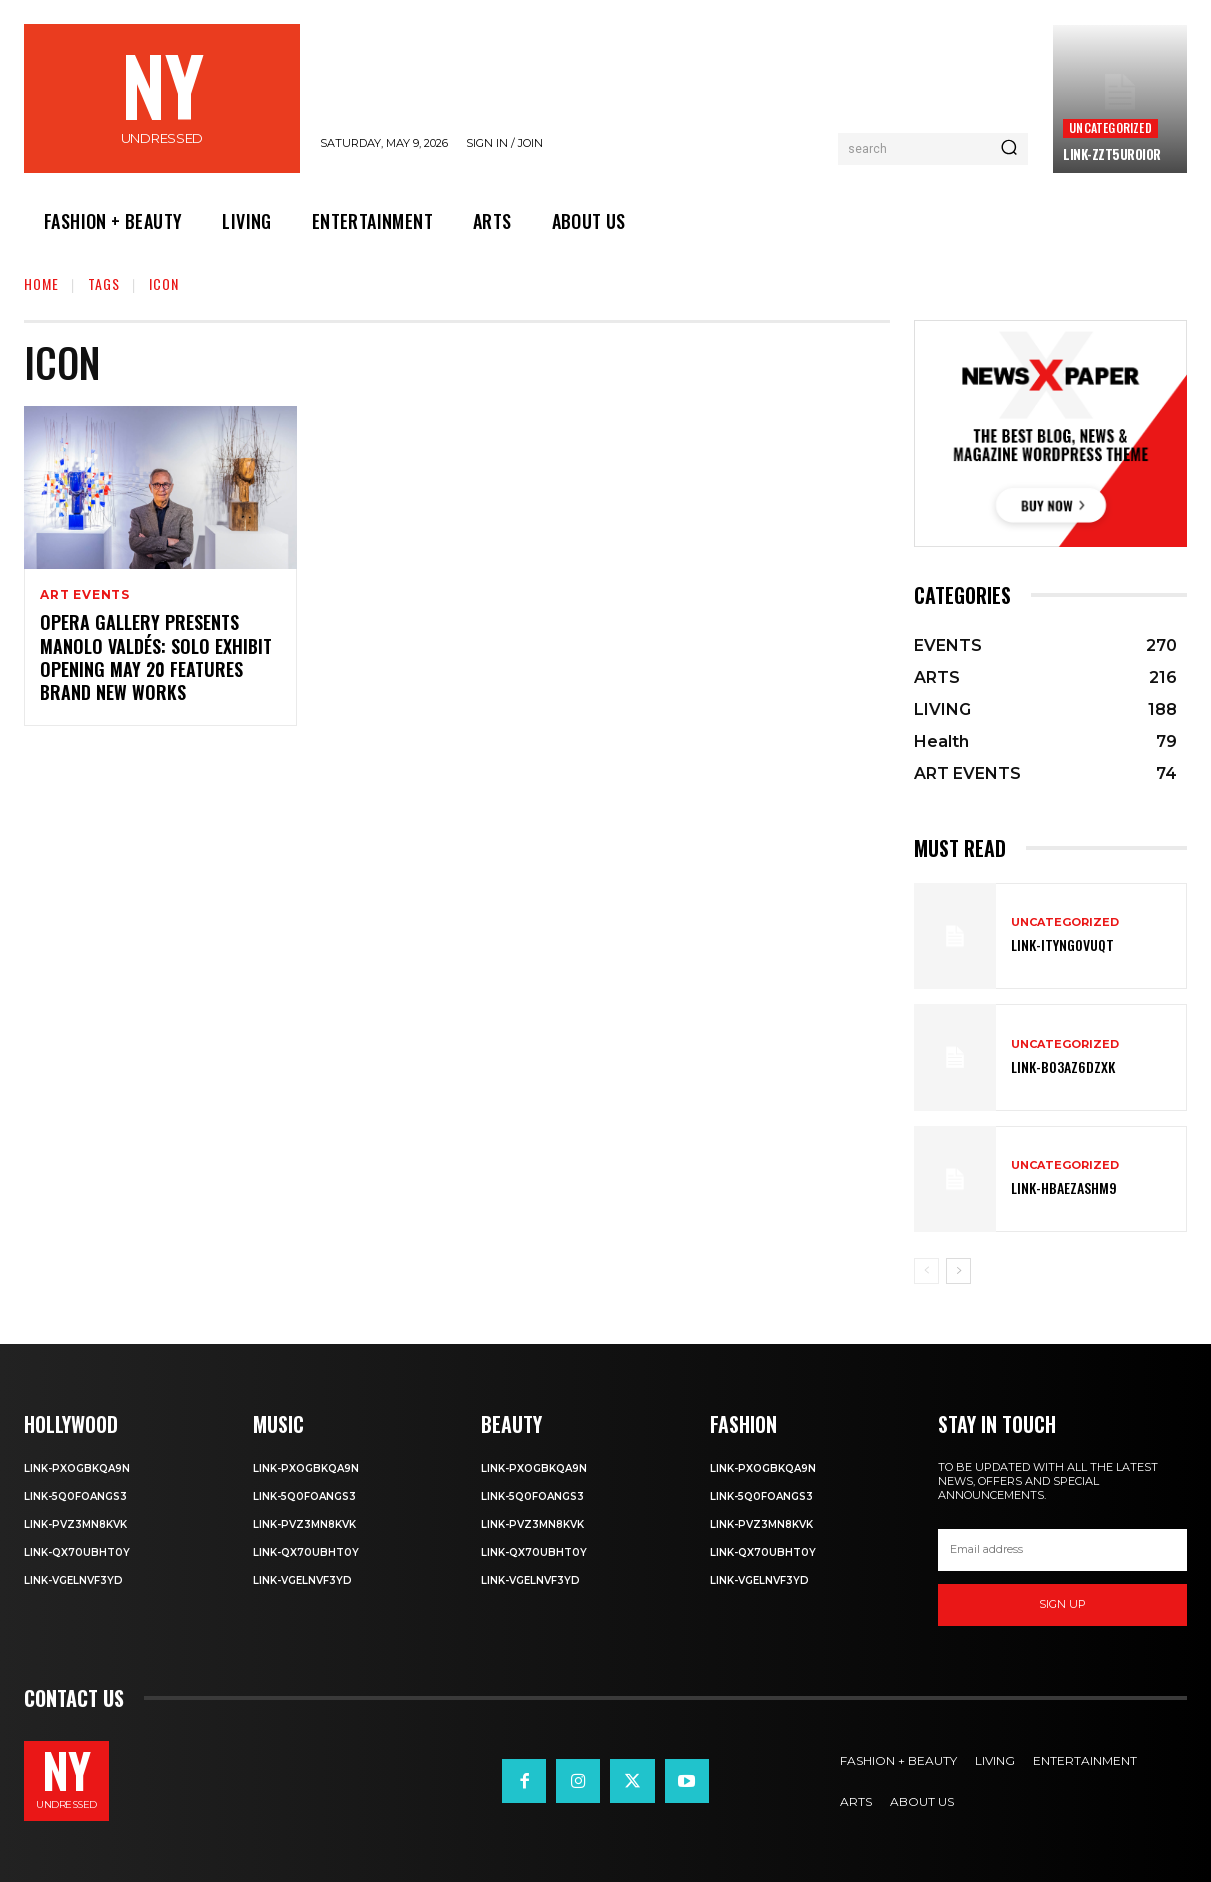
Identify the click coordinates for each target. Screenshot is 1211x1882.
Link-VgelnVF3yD (73, 1580)
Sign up (1062, 1604)
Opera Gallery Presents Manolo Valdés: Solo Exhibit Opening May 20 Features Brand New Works (156, 657)
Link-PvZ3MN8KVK (75, 1524)
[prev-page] (926, 1271)
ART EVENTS (85, 595)
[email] (1062, 1550)
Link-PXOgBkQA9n (77, 1468)
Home (41, 283)
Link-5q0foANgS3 (75, 1496)
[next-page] (958, 1271)
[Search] (1009, 149)
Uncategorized (1110, 127)
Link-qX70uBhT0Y (77, 1552)
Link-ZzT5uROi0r (1112, 154)
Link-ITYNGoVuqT (1062, 944)
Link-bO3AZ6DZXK (1063, 1066)
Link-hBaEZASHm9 (1064, 1187)
